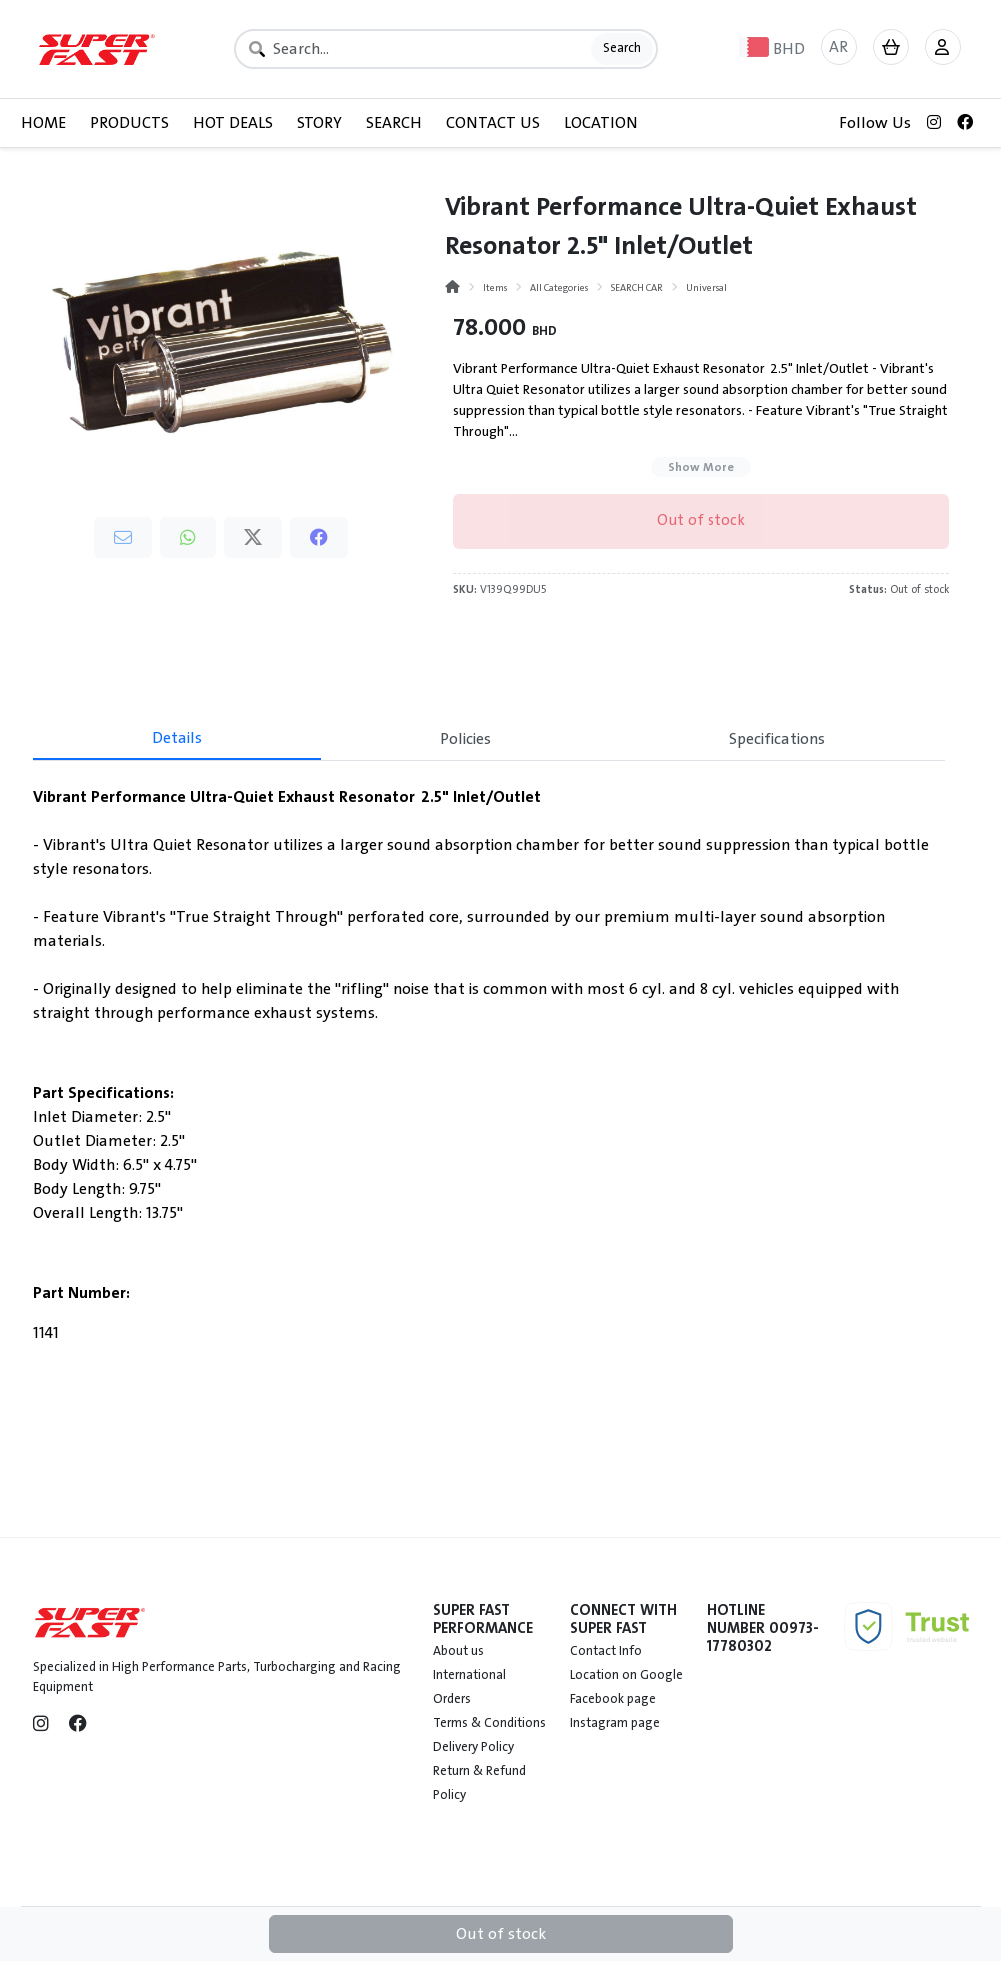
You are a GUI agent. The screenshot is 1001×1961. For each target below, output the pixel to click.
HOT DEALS (233, 123)
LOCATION (601, 123)
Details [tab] (177, 738)
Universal (706, 287)
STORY (319, 123)
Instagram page (615, 1723)
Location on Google (626, 1675)
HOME (43, 123)
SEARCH (394, 123)
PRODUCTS (129, 123)
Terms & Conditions (489, 1723)
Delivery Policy (473, 1747)
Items (495, 287)
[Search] (446, 49)
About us (458, 1651)
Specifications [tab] (777, 739)
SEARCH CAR (637, 287)
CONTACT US (493, 123)
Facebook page (613, 1699)
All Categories (559, 287)
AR (838, 47)
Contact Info (606, 1651)
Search (622, 48)
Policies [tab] (465, 739)
